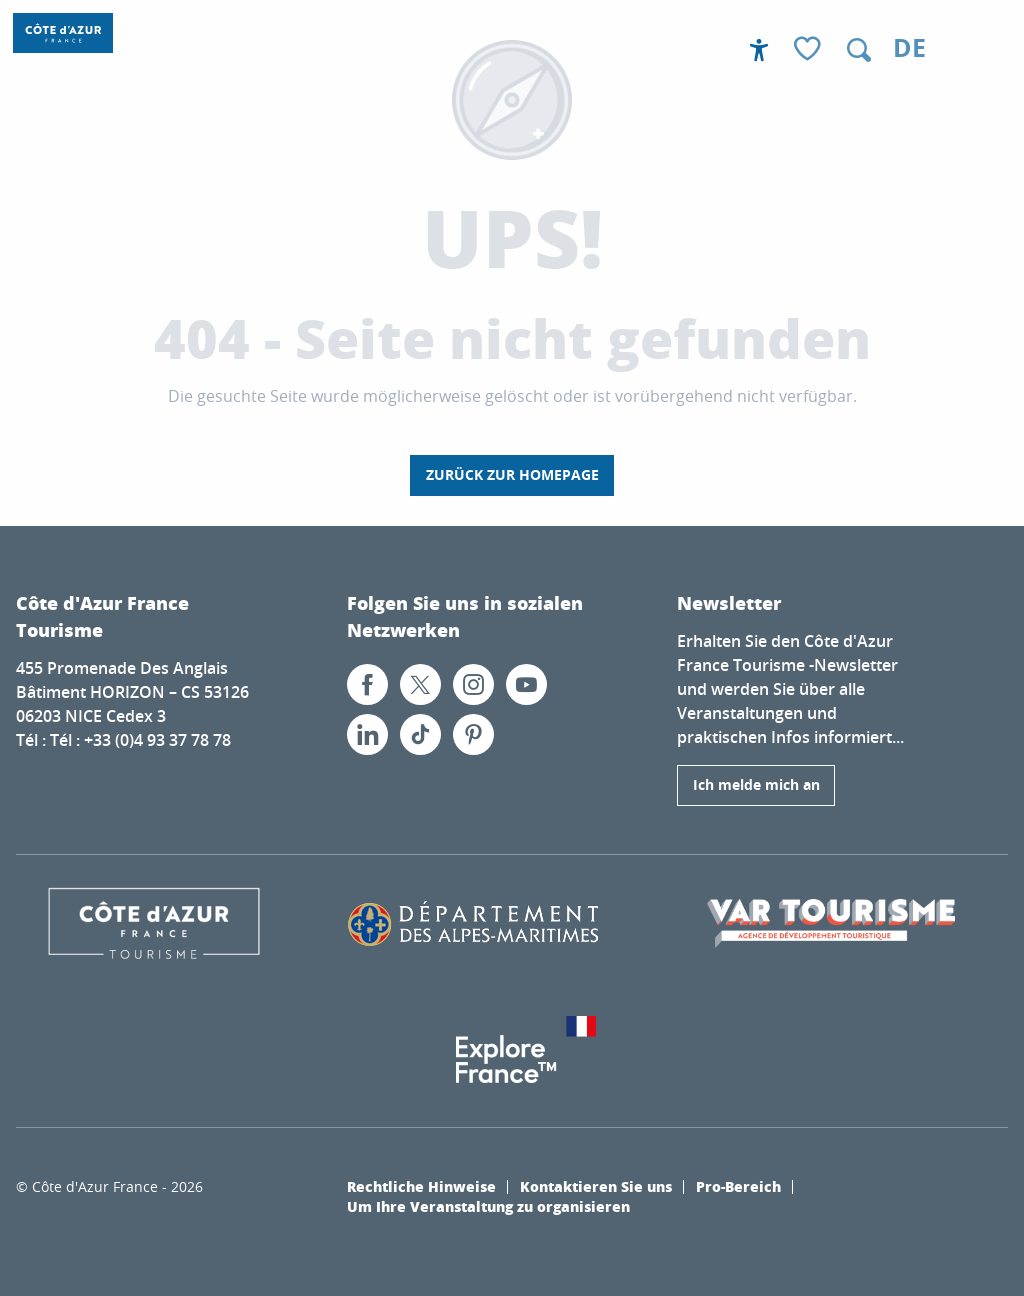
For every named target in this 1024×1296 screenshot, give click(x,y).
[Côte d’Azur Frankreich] (63, 33)
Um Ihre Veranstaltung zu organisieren (488, 1206)
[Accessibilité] (759, 50)
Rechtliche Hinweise (421, 1186)
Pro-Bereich (738, 1186)
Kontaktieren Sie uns (596, 1186)
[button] (859, 50)
